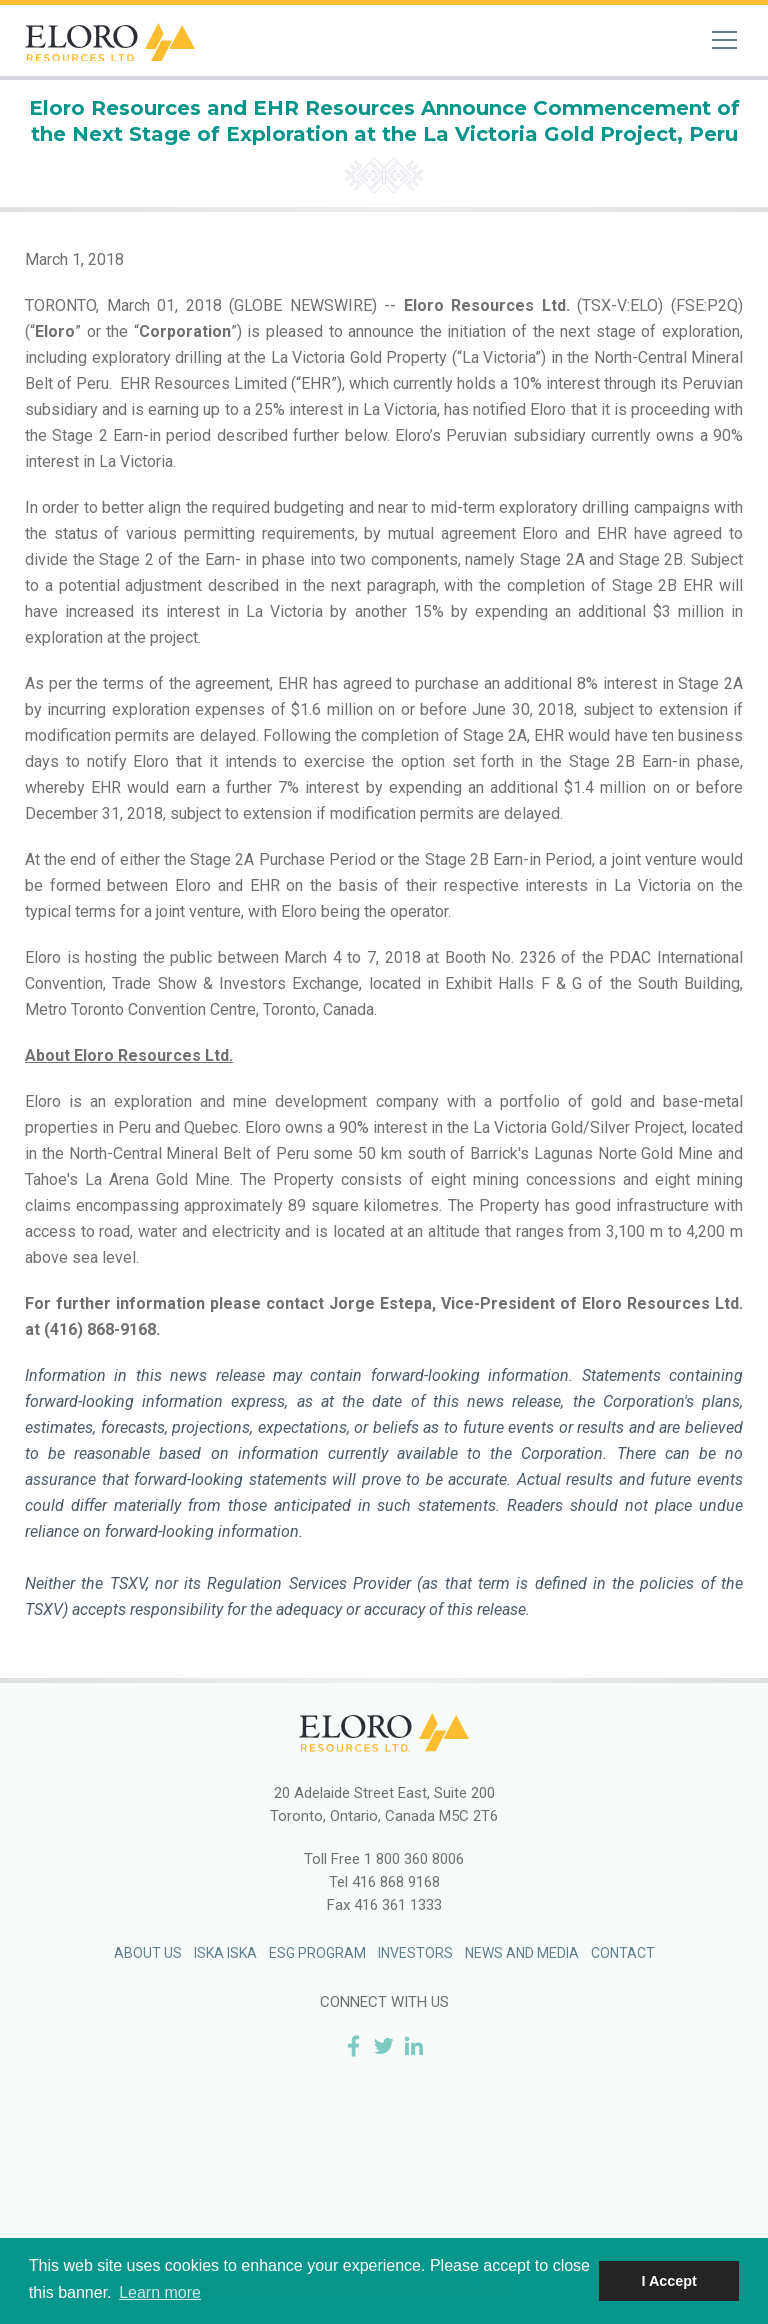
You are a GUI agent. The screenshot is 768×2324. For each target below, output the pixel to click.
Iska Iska (225, 1953)
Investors (415, 1953)
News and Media (522, 1953)
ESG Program (317, 1953)
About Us (148, 1953)
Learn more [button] (160, 2292)
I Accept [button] (668, 2281)
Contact (623, 1953)
